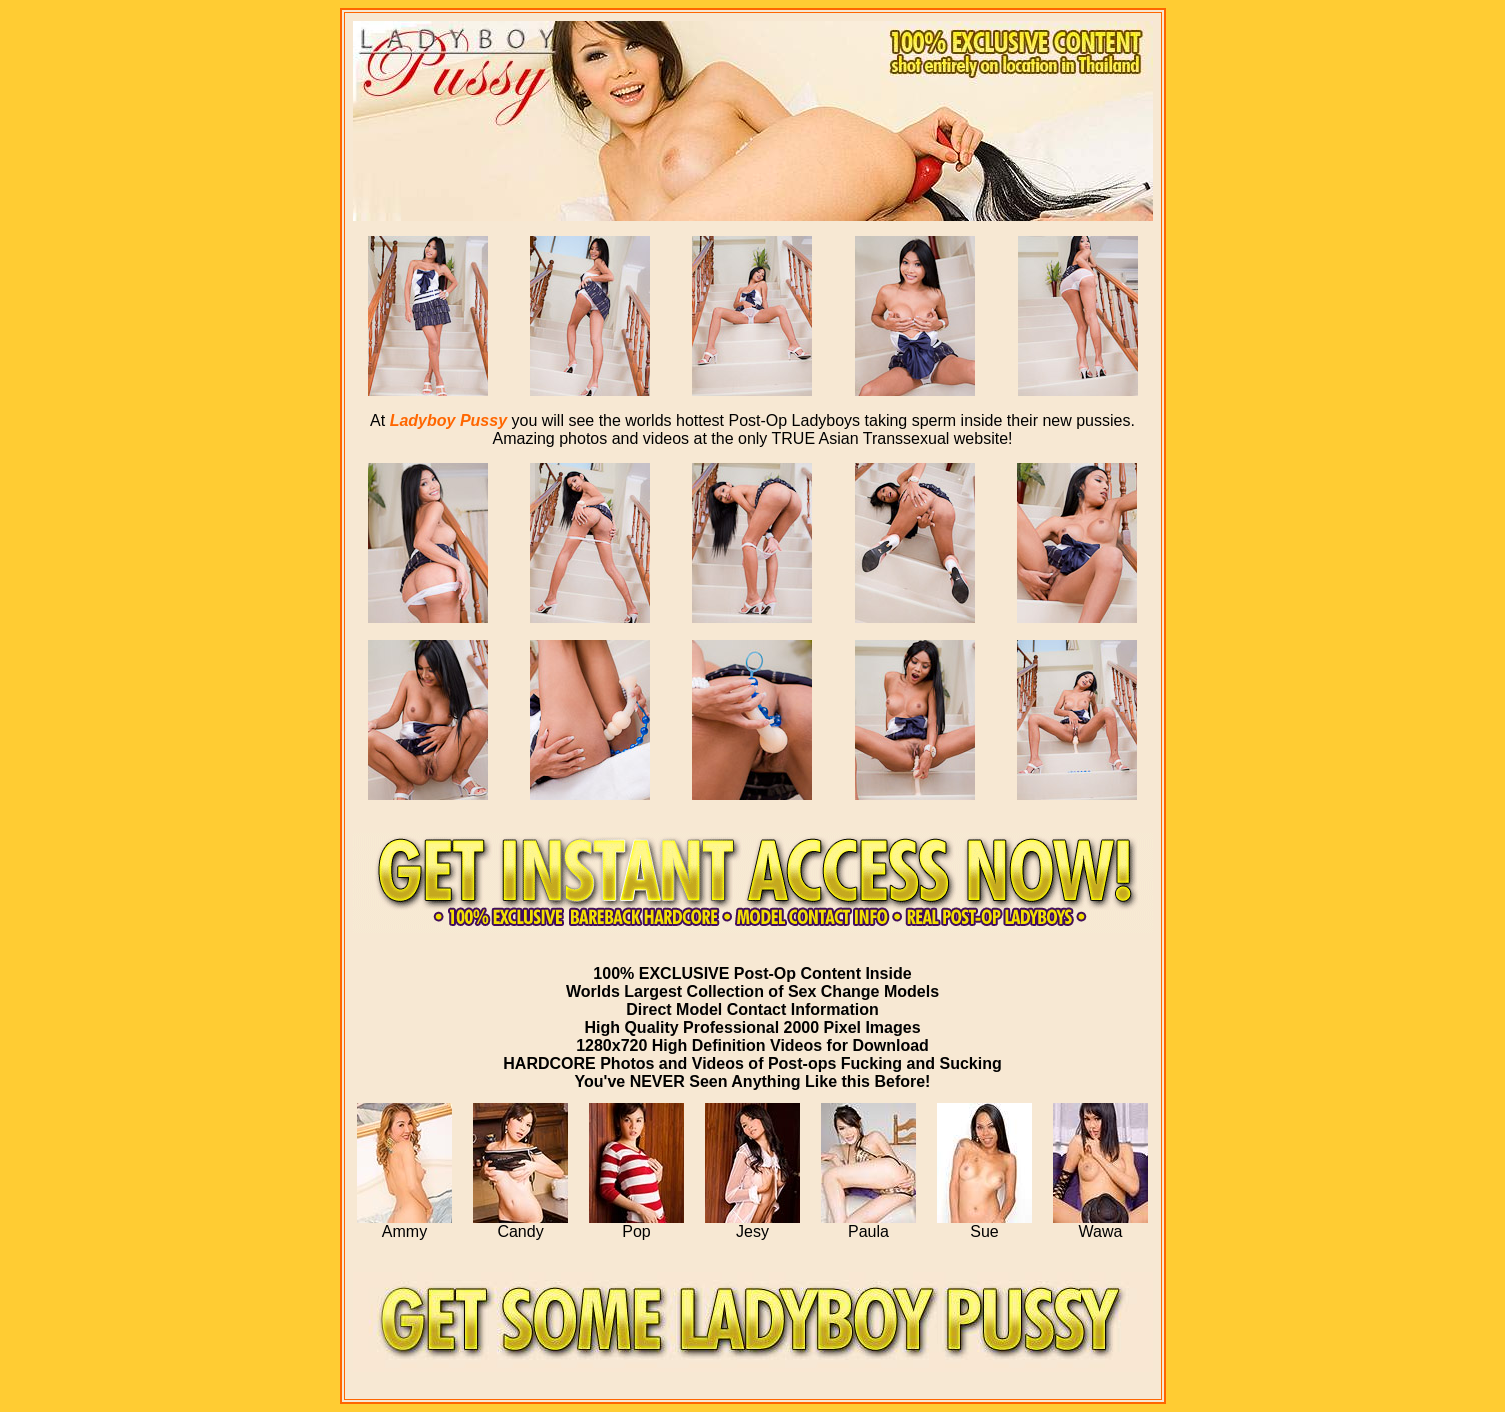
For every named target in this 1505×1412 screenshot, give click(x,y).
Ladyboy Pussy (448, 420)
